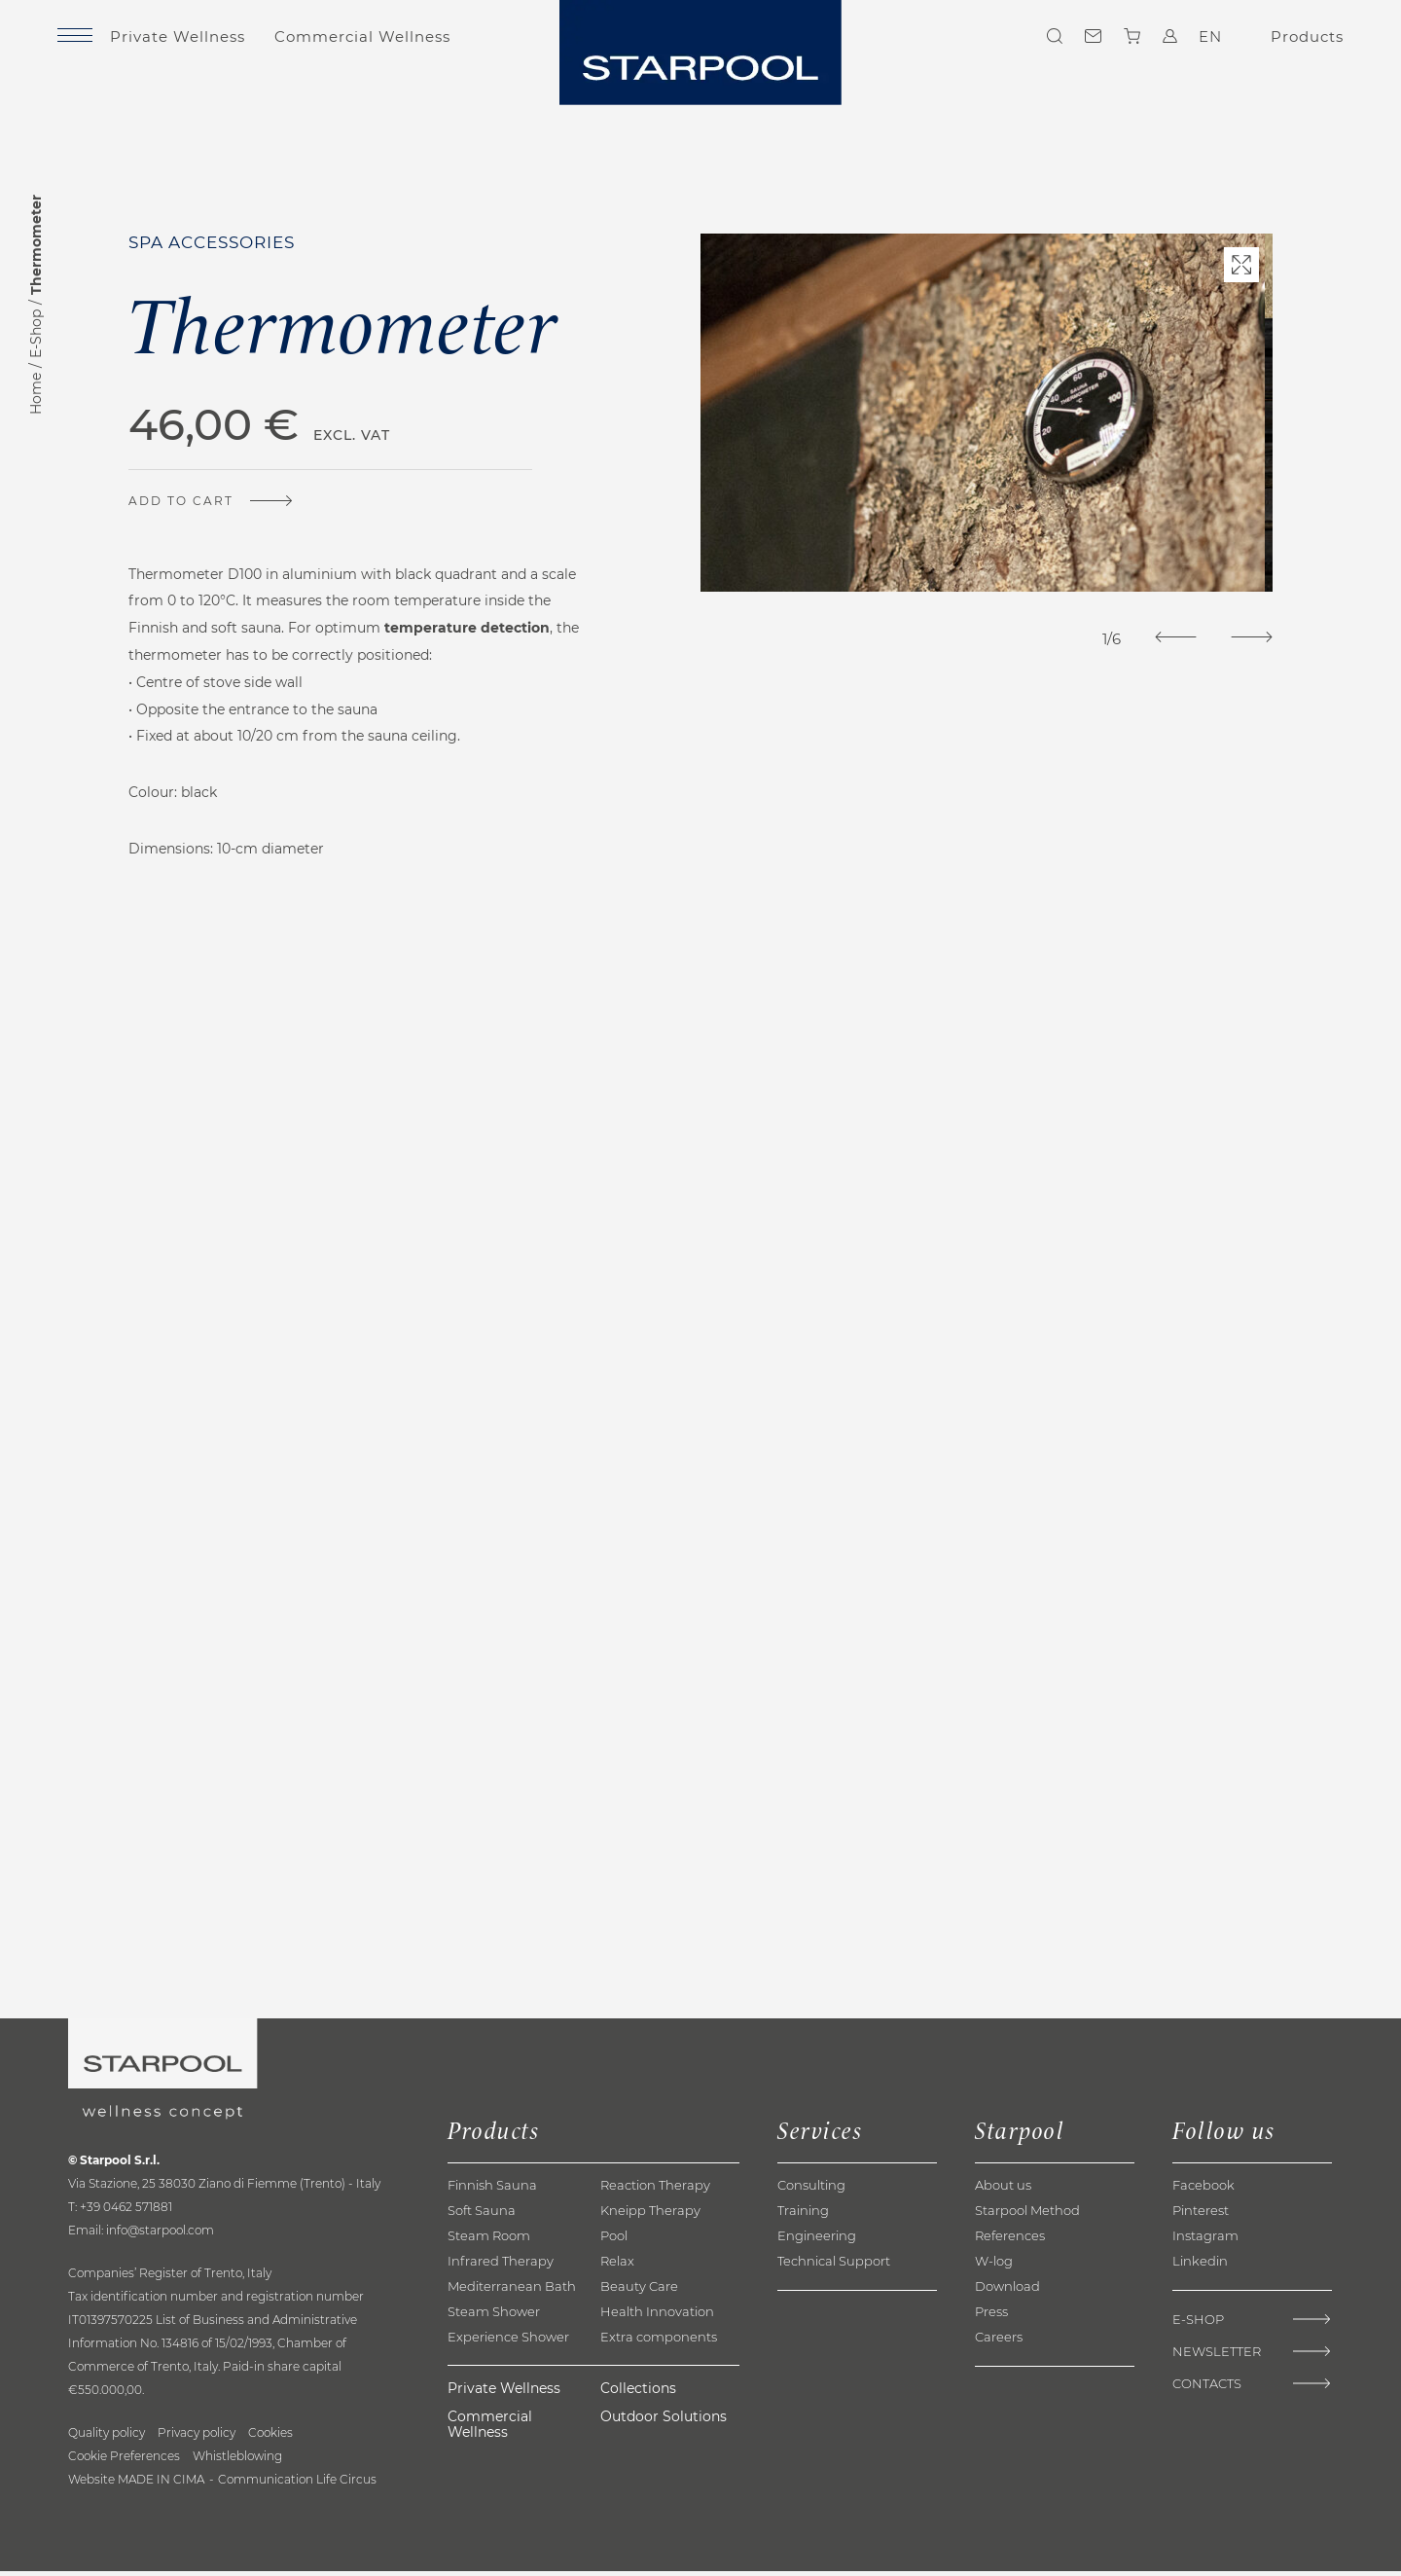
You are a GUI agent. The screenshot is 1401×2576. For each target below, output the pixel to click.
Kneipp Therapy (650, 2215)
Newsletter (1216, 2356)
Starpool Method (1027, 2215)
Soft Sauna (482, 2215)
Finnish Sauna (492, 2189)
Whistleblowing (237, 2460)
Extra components (658, 2341)
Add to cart (188, 499)
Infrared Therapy (501, 2265)
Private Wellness (200, 41)
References (1010, 2240)
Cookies (270, 2437)
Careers (999, 2341)
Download (1007, 2291)
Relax (617, 2265)
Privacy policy (196, 2437)
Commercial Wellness (385, 41)
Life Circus (346, 2484)
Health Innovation (657, 2316)
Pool (614, 2240)
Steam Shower (494, 2316)
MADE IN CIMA (161, 2484)
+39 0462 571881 (126, 2211)
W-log (994, 2265)
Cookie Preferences (124, 2460)
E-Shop (36, 333)
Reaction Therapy (655, 2189)
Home (36, 394)
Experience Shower (508, 2341)
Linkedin (1200, 2265)
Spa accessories (219, 242)
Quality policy (106, 2437)
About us (1003, 2189)
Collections (638, 2392)
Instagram (1205, 2240)
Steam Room (489, 2240)
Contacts (1084, 42)
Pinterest (1200, 2215)
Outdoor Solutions (663, 2420)
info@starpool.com (160, 2235)
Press (991, 2316)
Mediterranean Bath (512, 2291)
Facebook (1203, 2189)
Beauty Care (639, 2291)
